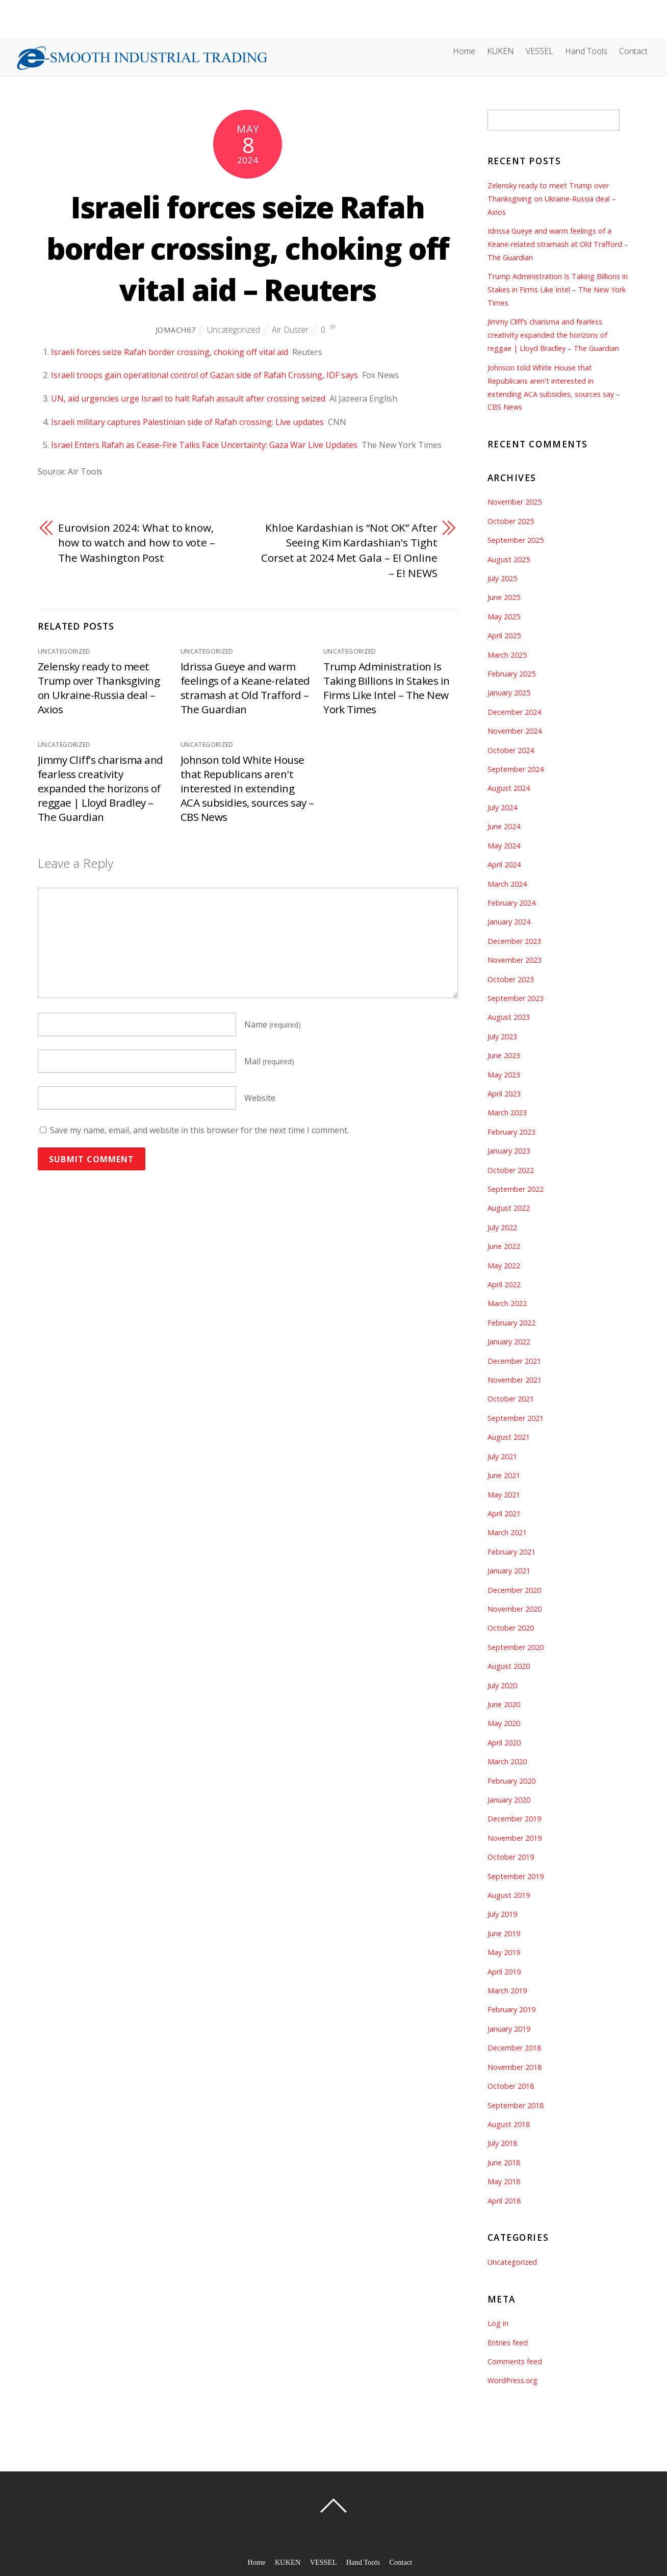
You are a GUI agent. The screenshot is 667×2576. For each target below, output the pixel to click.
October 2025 (511, 521)
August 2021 (509, 1437)
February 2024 (511, 903)
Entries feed (508, 2342)
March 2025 (507, 655)
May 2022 (504, 1265)
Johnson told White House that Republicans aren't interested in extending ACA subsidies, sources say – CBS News (247, 788)
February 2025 (511, 674)
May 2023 (504, 1075)
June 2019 (504, 1933)
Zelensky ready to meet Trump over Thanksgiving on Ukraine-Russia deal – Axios (99, 687)
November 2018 (515, 2067)
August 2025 (509, 559)
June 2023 (504, 1055)
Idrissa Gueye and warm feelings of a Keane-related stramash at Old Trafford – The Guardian (245, 687)
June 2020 (504, 1704)
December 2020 (514, 1590)
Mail (269, 1061)
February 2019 (511, 2009)
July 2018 (502, 2143)
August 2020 (509, 1666)
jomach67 (176, 330)
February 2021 (511, 1552)
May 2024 (504, 846)
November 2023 (515, 960)
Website (259, 1098)
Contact (633, 51)
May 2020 (504, 1723)
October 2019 (511, 1857)
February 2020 (511, 1781)
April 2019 (504, 1972)
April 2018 (504, 2201)
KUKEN (500, 51)
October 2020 (511, 1628)
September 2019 (516, 1876)
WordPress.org (512, 2380)
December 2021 (514, 1361)
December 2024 (514, 712)
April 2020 (504, 1742)
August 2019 (509, 1895)
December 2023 (514, 941)
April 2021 (504, 1513)
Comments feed (515, 2361)
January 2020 (509, 1800)
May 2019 (504, 1952)
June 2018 (504, 2162)
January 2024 (509, 922)
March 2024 (507, 884)
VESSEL (539, 51)
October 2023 (511, 979)
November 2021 (515, 1380)
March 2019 (507, 1990)
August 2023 (509, 1017)
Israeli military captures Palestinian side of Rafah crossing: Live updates (187, 422)
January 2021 (509, 1570)
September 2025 (516, 540)
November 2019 (515, 1838)
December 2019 (514, 1818)
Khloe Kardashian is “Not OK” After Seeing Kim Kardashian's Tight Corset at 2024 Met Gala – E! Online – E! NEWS (349, 550)
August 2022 (509, 1208)
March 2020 (507, 1761)
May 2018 (504, 2181)
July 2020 (502, 1685)
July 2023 (502, 1036)
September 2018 (516, 2105)
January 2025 (509, 692)
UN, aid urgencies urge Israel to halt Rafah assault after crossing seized (188, 398)
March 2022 (507, 1303)
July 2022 (502, 1227)
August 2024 (509, 788)
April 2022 (504, 1284)
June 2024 (504, 826)
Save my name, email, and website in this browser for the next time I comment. (199, 1130)
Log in (498, 2323)
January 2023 (509, 1151)
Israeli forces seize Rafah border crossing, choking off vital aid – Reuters (247, 248)
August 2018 (509, 2124)
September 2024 (516, 769)
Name (272, 1024)
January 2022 (509, 1341)
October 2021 (511, 1399)
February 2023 (511, 1132)
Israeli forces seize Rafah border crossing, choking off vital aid (169, 352)
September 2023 (516, 998)
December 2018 (514, 2048)
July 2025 (502, 578)
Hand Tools (586, 51)
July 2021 (502, 1456)
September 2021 (516, 1418)
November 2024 (515, 731)
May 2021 (504, 1494)
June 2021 (504, 1475)
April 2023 (504, 1093)
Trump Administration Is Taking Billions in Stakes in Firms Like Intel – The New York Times (386, 687)
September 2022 (516, 1189)
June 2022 (504, 1246)
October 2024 (511, 750)
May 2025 (504, 616)
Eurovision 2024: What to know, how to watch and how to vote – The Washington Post (136, 542)
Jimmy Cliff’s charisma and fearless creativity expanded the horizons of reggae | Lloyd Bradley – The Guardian (100, 788)
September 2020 (516, 1647)
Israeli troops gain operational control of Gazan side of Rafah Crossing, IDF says (204, 375)
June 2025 (504, 597)
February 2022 (511, 1323)
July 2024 (502, 807)
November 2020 (515, 1609)
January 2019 (509, 2029)
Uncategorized (233, 329)
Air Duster (290, 329)
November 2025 (515, 502)
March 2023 (507, 1112)
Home (464, 51)
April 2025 (504, 635)
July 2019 (502, 1914)
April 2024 (504, 864)
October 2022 (511, 1170)
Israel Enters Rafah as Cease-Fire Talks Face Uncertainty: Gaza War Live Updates (204, 445)
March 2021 (507, 1532)
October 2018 (511, 2086)
